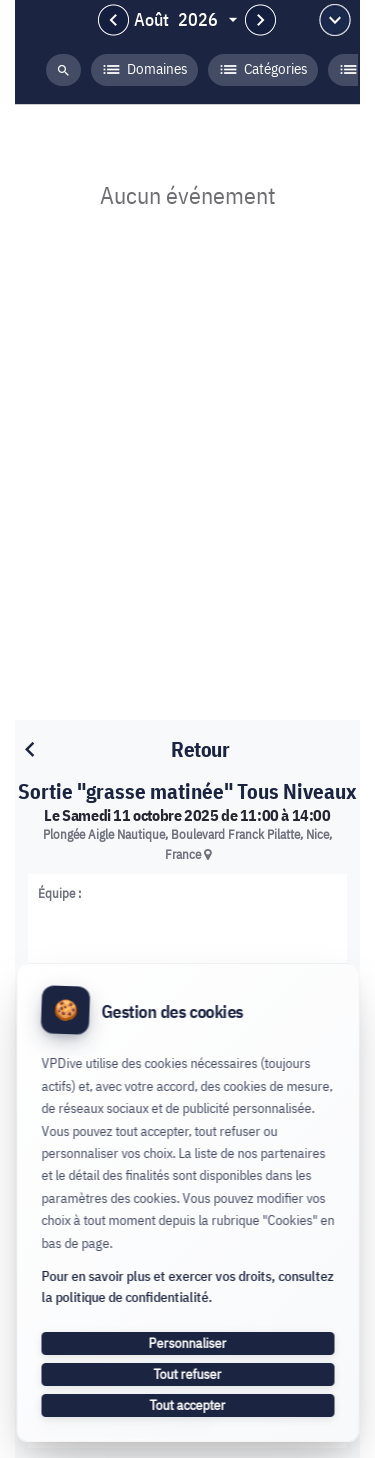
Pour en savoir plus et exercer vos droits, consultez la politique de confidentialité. (187, 1286)
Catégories (263, 70)
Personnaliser (188, 1343)
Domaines (144, 70)
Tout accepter (188, 1405)
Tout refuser (188, 1374)
